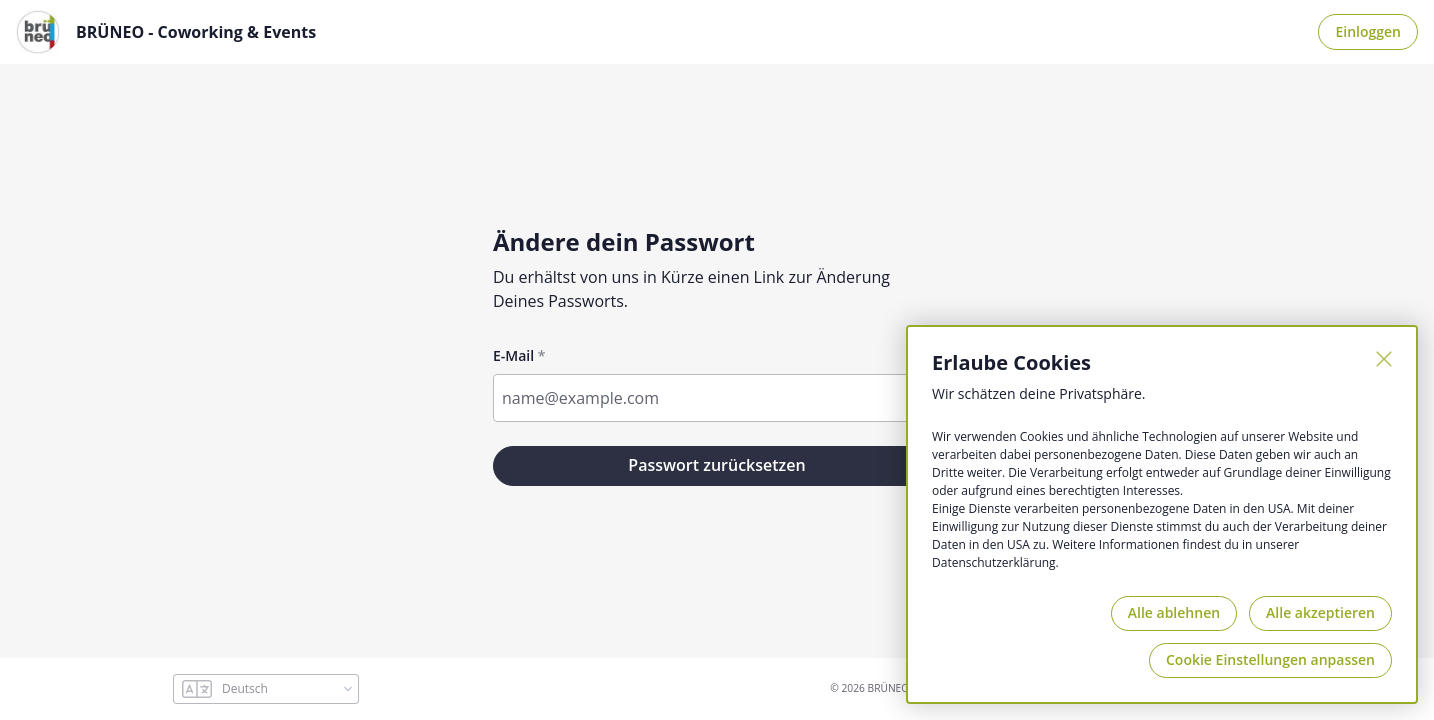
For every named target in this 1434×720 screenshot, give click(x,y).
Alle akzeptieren (1320, 612)
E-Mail (513, 355)
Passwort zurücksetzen (716, 465)
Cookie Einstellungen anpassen (1270, 659)
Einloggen (1368, 31)
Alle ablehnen (1174, 612)
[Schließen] (1384, 359)
